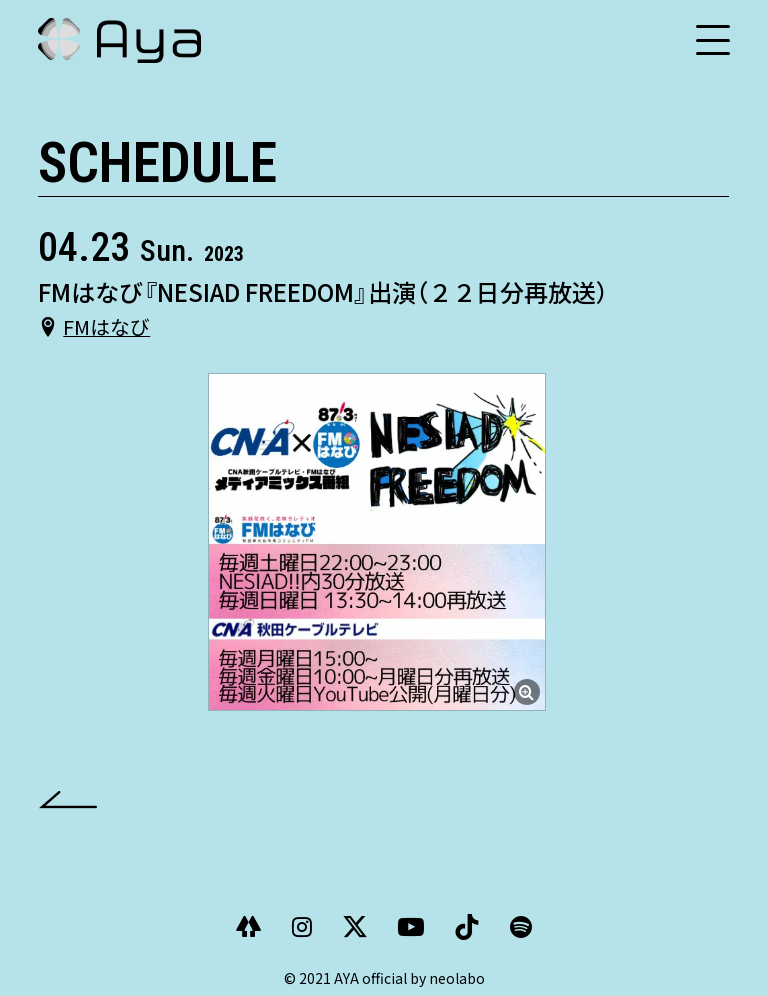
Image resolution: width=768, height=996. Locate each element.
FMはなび (106, 326)
